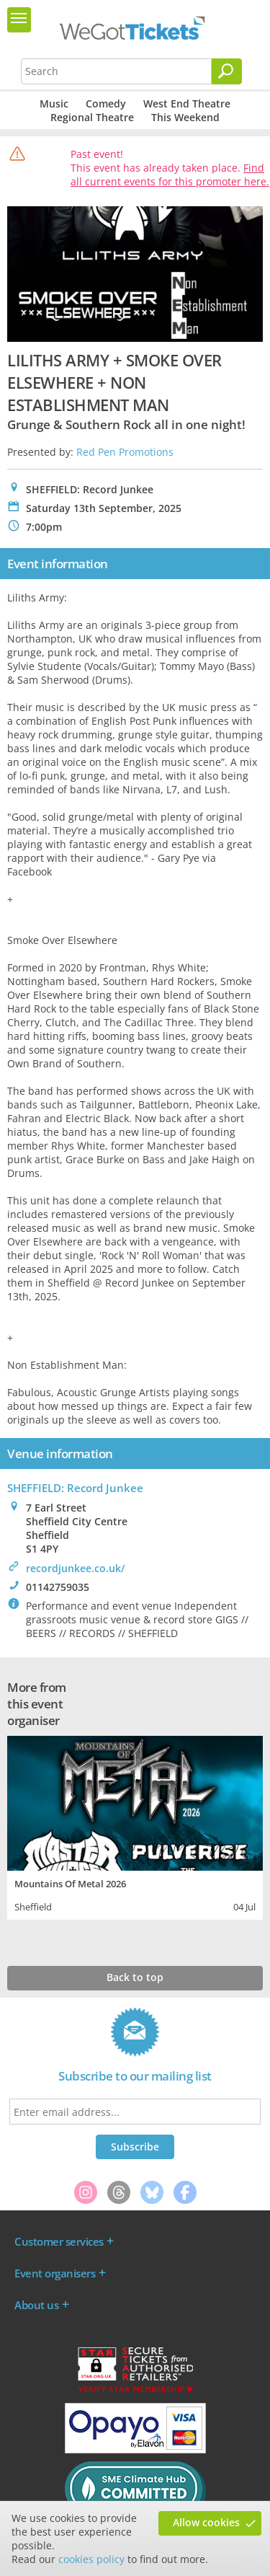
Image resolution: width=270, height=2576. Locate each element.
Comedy (106, 103)
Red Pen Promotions (125, 452)
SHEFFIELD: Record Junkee (75, 1488)
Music (54, 103)
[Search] (227, 71)
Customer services (59, 2241)
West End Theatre (186, 103)
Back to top (135, 1977)
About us (36, 2305)
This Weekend (185, 117)
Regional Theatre (92, 117)
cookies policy (91, 2559)
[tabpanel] (135, 1826)
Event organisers (54, 2273)
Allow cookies (206, 2522)
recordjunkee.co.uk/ (75, 1568)
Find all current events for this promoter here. (170, 174)
